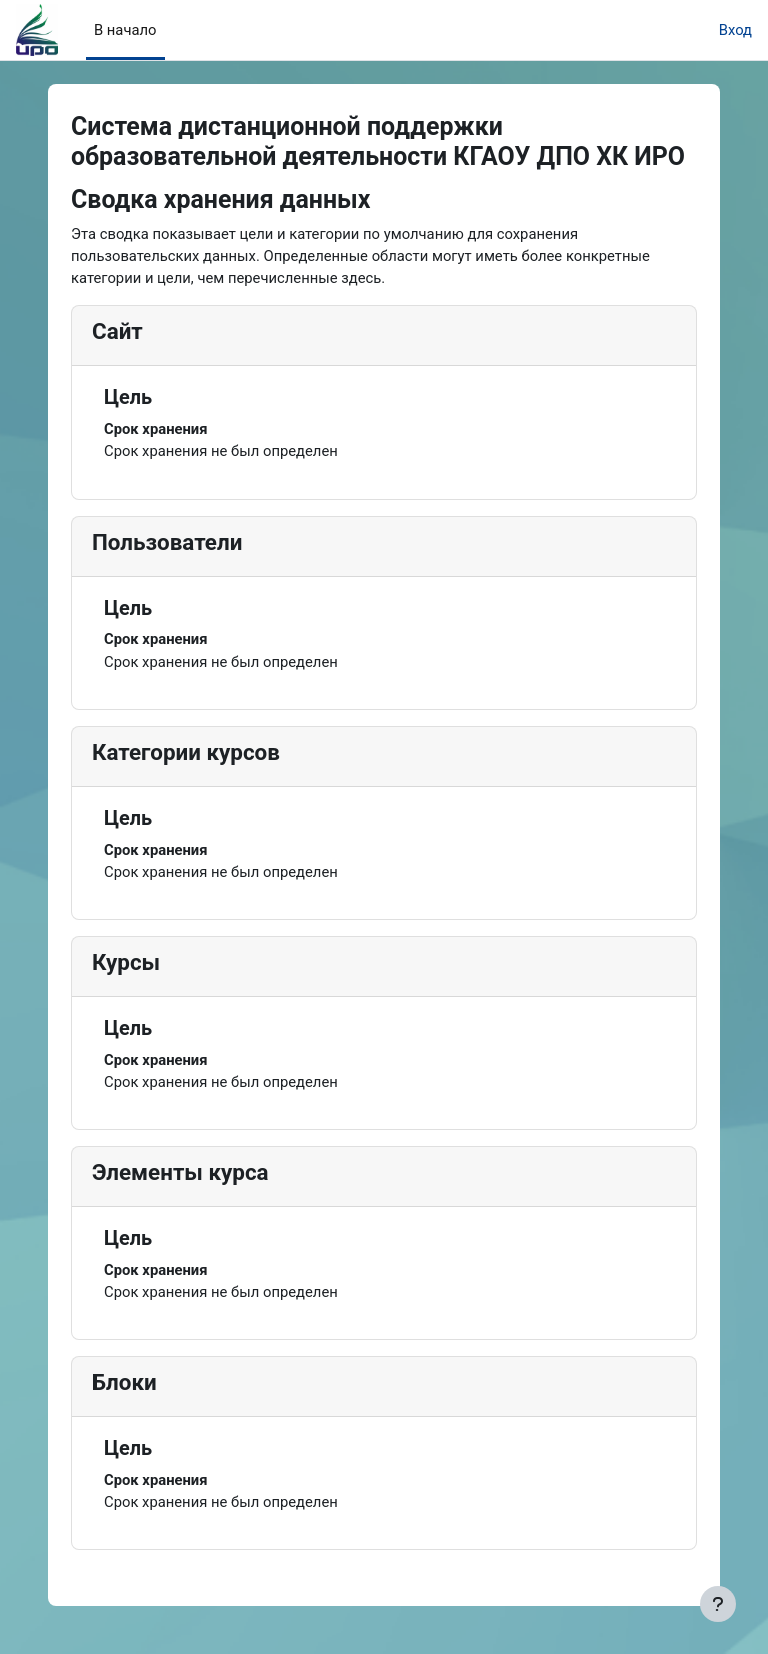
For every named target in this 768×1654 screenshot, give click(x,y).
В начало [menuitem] (125, 30)
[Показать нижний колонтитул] (718, 1604)
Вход (735, 30)
